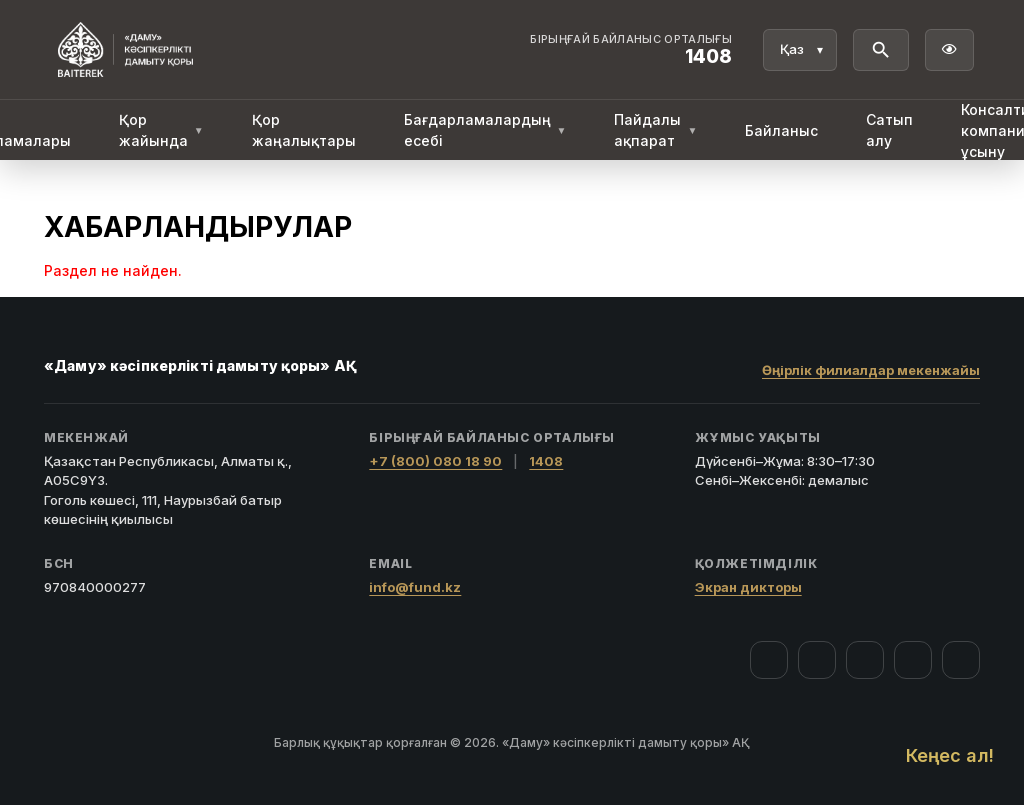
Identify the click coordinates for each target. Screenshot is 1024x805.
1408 (546, 461)
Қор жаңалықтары (304, 130)
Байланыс (781, 130)
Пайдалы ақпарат (655, 130)
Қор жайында (161, 130)
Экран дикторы (748, 587)
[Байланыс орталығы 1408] (631, 50)
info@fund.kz (415, 587)
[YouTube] (865, 660)
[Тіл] (800, 50)
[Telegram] (913, 660)
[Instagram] (817, 660)
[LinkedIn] (961, 660)
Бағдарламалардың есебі (485, 130)
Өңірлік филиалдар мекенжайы (871, 370)
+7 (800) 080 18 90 (435, 461)
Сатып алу (889, 130)
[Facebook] (769, 660)
